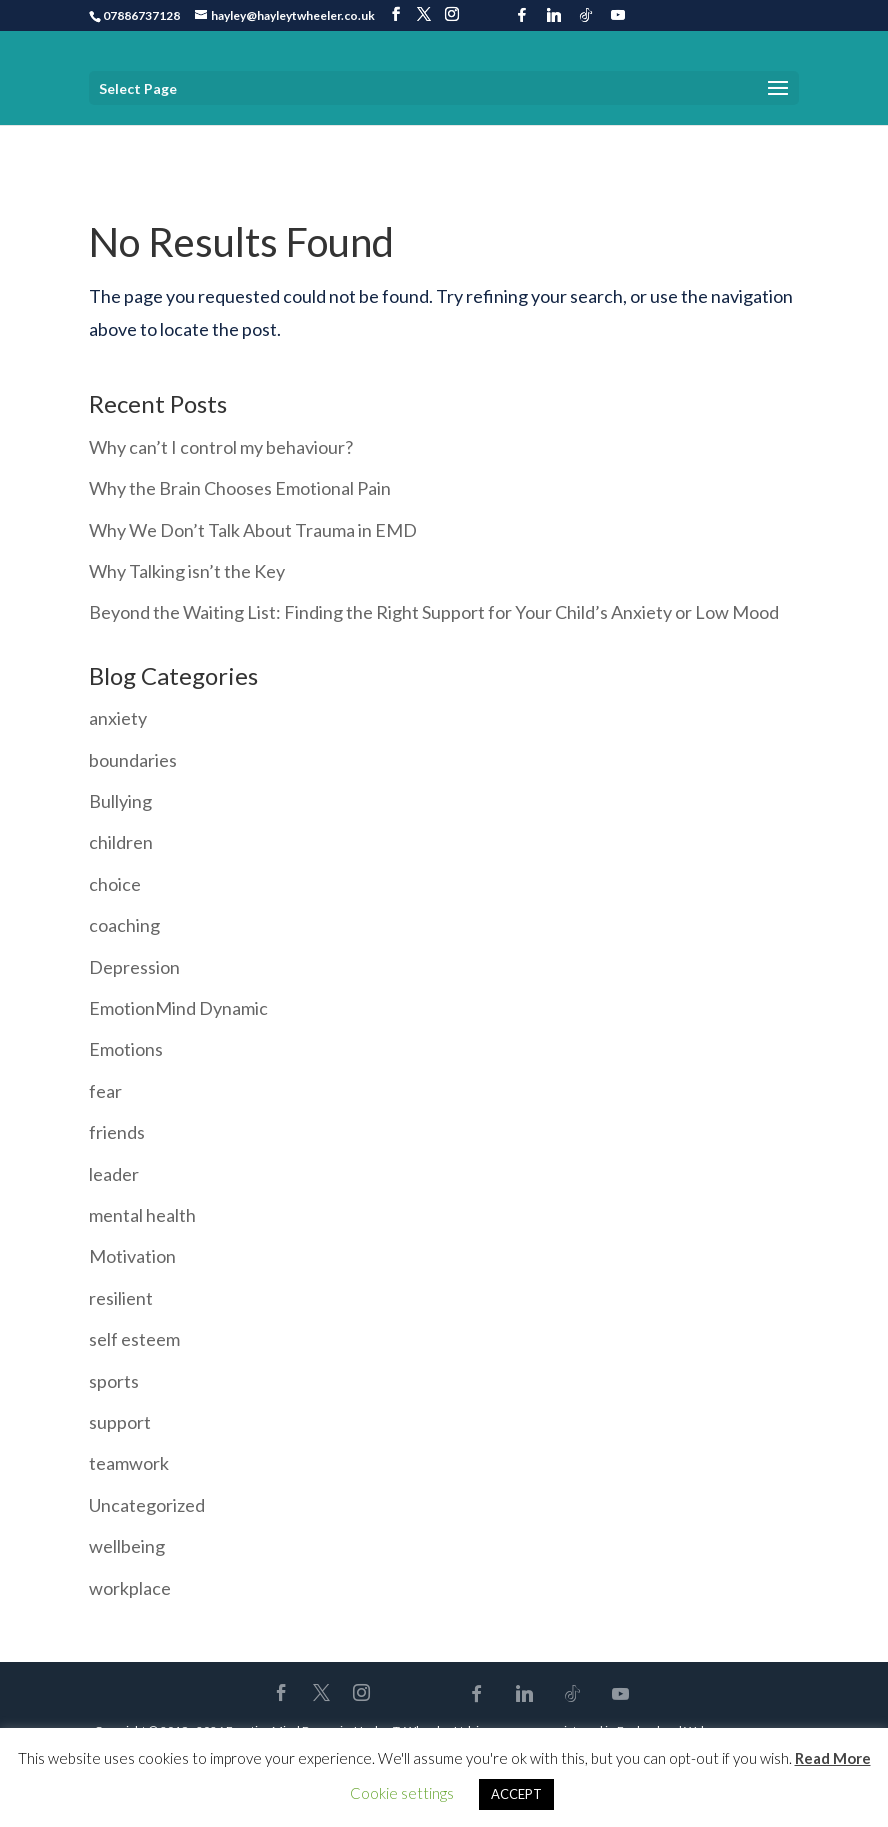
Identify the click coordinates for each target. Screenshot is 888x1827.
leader (114, 1174)
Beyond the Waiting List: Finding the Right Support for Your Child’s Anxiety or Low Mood (434, 612)
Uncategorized (147, 1505)
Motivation (132, 1256)
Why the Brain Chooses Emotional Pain (240, 488)
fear (105, 1091)
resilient (121, 1298)
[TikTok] (586, 15)
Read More (833, 1758)
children (121, 842)
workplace (130, 1588)
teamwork (129, 1463)
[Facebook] (522, 15)
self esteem (134, 1339)
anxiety (118, 718)
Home (107, 139)
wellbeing (127, 1546)
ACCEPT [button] (516, 1794)
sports (114, 1381)
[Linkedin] (554, 15)
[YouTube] (618, 15)
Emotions (126, 1049)
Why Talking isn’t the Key (187, 571)
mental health (142, 1215)
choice (115, 884)
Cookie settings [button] (402, 1793)
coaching (124, 925)
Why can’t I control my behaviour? (221, 447)
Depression (134, 967)
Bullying (120, 801)
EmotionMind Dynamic (178, 1008)
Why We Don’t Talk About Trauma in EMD (253, 530)
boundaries (133, 760)
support (120, 1422)
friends (117, 1132)
